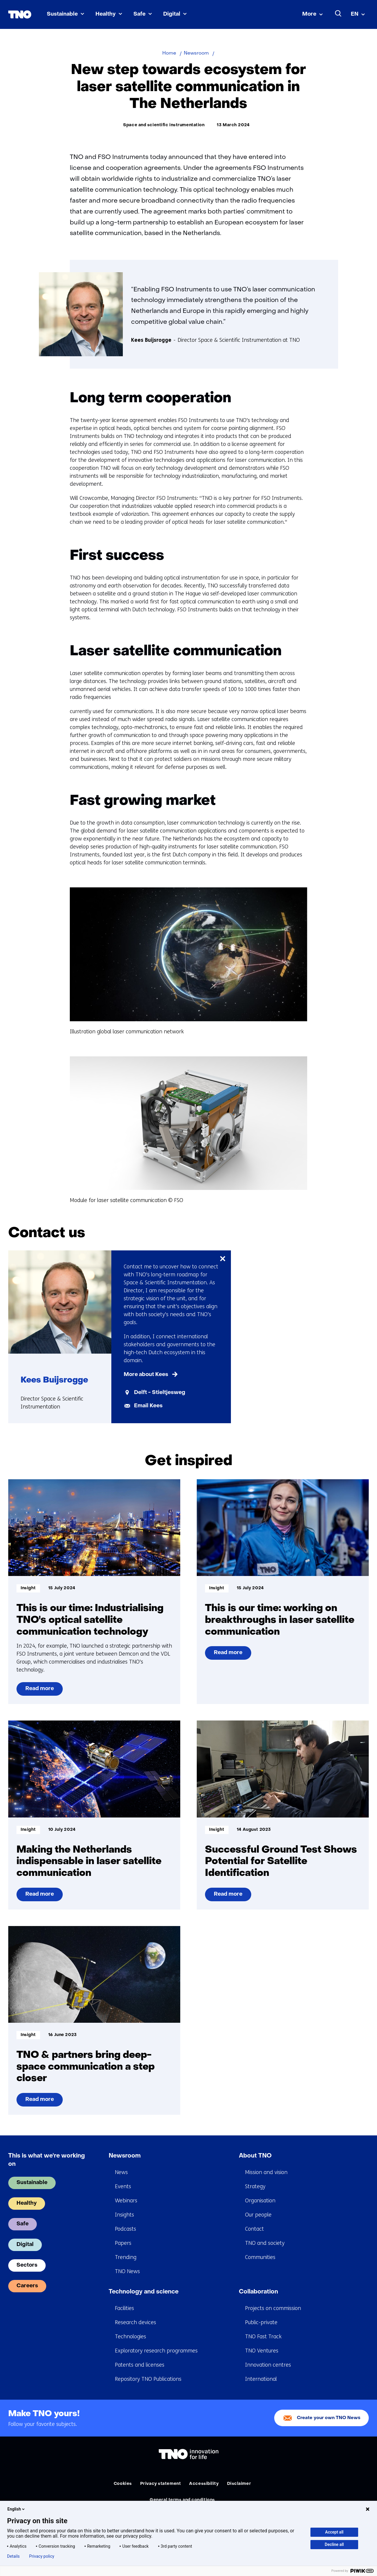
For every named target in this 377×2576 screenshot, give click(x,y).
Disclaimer (239, 2484)
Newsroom (125, 2156)
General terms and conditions (182, 2500)
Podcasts (125, 2229)
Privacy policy (41, 2556)
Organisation (260, 2200)
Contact (254, 2229)
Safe (139, 14)
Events (123, 2186)
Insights (124, 2214)
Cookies (123, 2484)
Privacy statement (160, 2484)
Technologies (130, 2336)
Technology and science (143, 2292)
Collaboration (258, 2292)
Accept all (334, 2532)
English (16, 2509)
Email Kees (148, 1405)
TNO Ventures (261, 2350)
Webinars (126, 2200)
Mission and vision (266, 2172)
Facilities (124, 2308)
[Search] (338, 13)
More (309, 14)
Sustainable (62, 14)
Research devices (135, 2322)
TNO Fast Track (263, 2336)
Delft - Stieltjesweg (159, 1392)
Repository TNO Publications (148, 2379)
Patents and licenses (139, 2365)
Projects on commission (273, 2308)
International (261, 2379)
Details (13, 2556)
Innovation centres (268, 2365)
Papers (123, 2243)
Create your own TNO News (329, 2418)
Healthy (105, 14)
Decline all (334, 2544)
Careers (27, 2285)
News (121, 2172)
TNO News (127, 2271)
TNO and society (265, 2243)
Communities (260, 2257)
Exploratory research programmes (156, 2350)
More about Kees (146, 1374)
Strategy (255, 2186)
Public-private (261, 2322)
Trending (125, 2257)
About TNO (255, 2156)
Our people (258, 2214)
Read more (44, 1691)
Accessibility (204, 2484)
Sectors (26, 2265)
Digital (171, 14)
